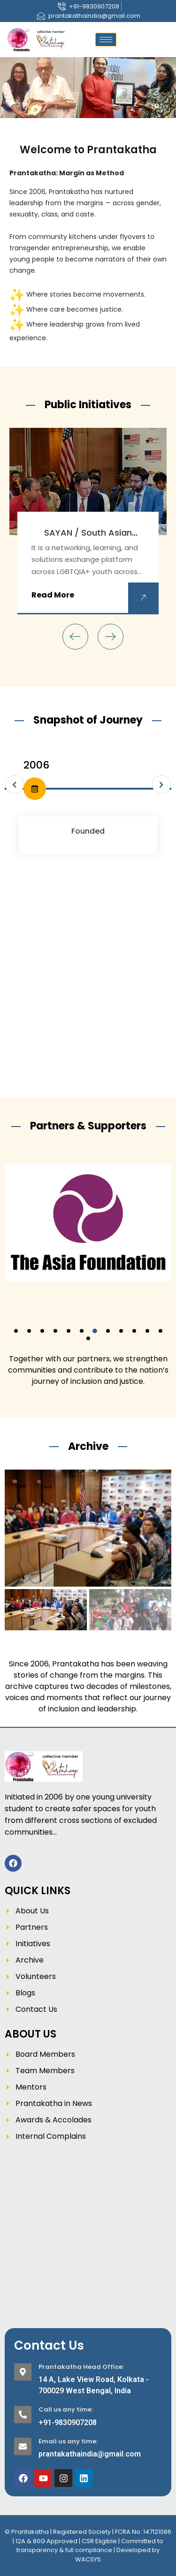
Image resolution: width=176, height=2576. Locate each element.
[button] (16, 1331)
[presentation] (75, 637)
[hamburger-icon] (105, 39)
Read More (52, 595)
